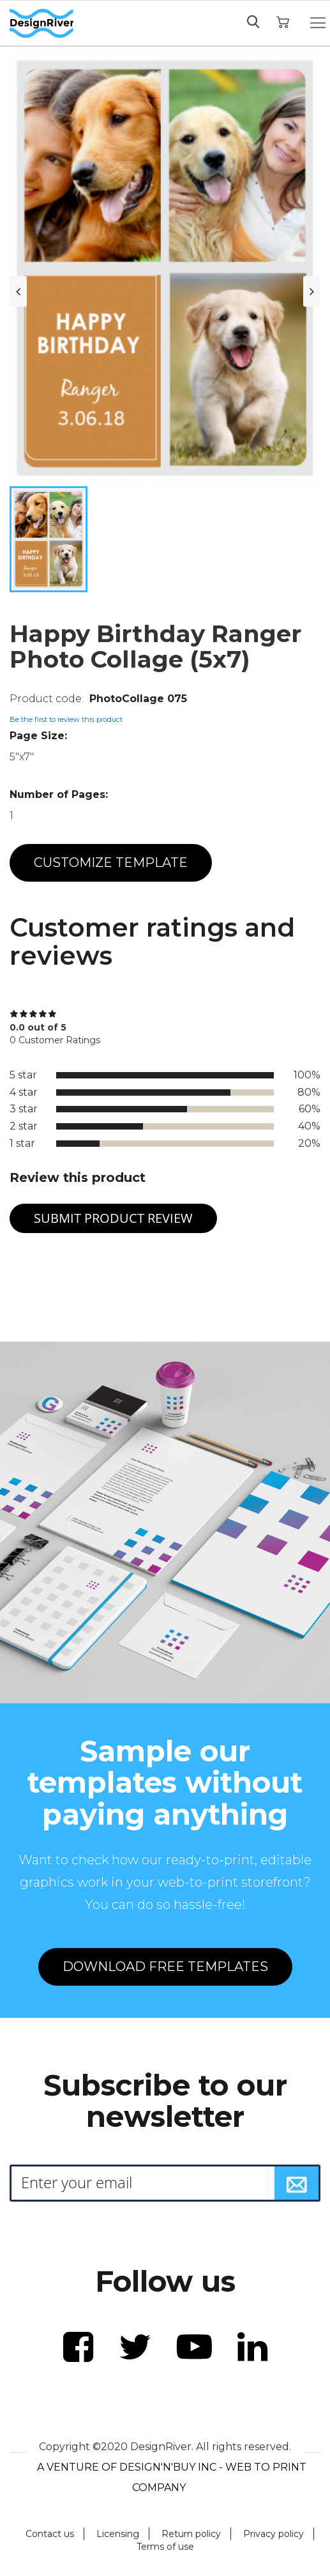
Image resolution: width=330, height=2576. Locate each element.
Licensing (117, 2534)
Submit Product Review (113, 1218)
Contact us (50, 2534)
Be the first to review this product (66, 719)
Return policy (191, 2534)
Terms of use (165, 2546)
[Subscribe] (296, 2183)
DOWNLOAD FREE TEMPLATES (165, 1966)
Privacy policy (273, 2534)
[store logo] (41, 23)
